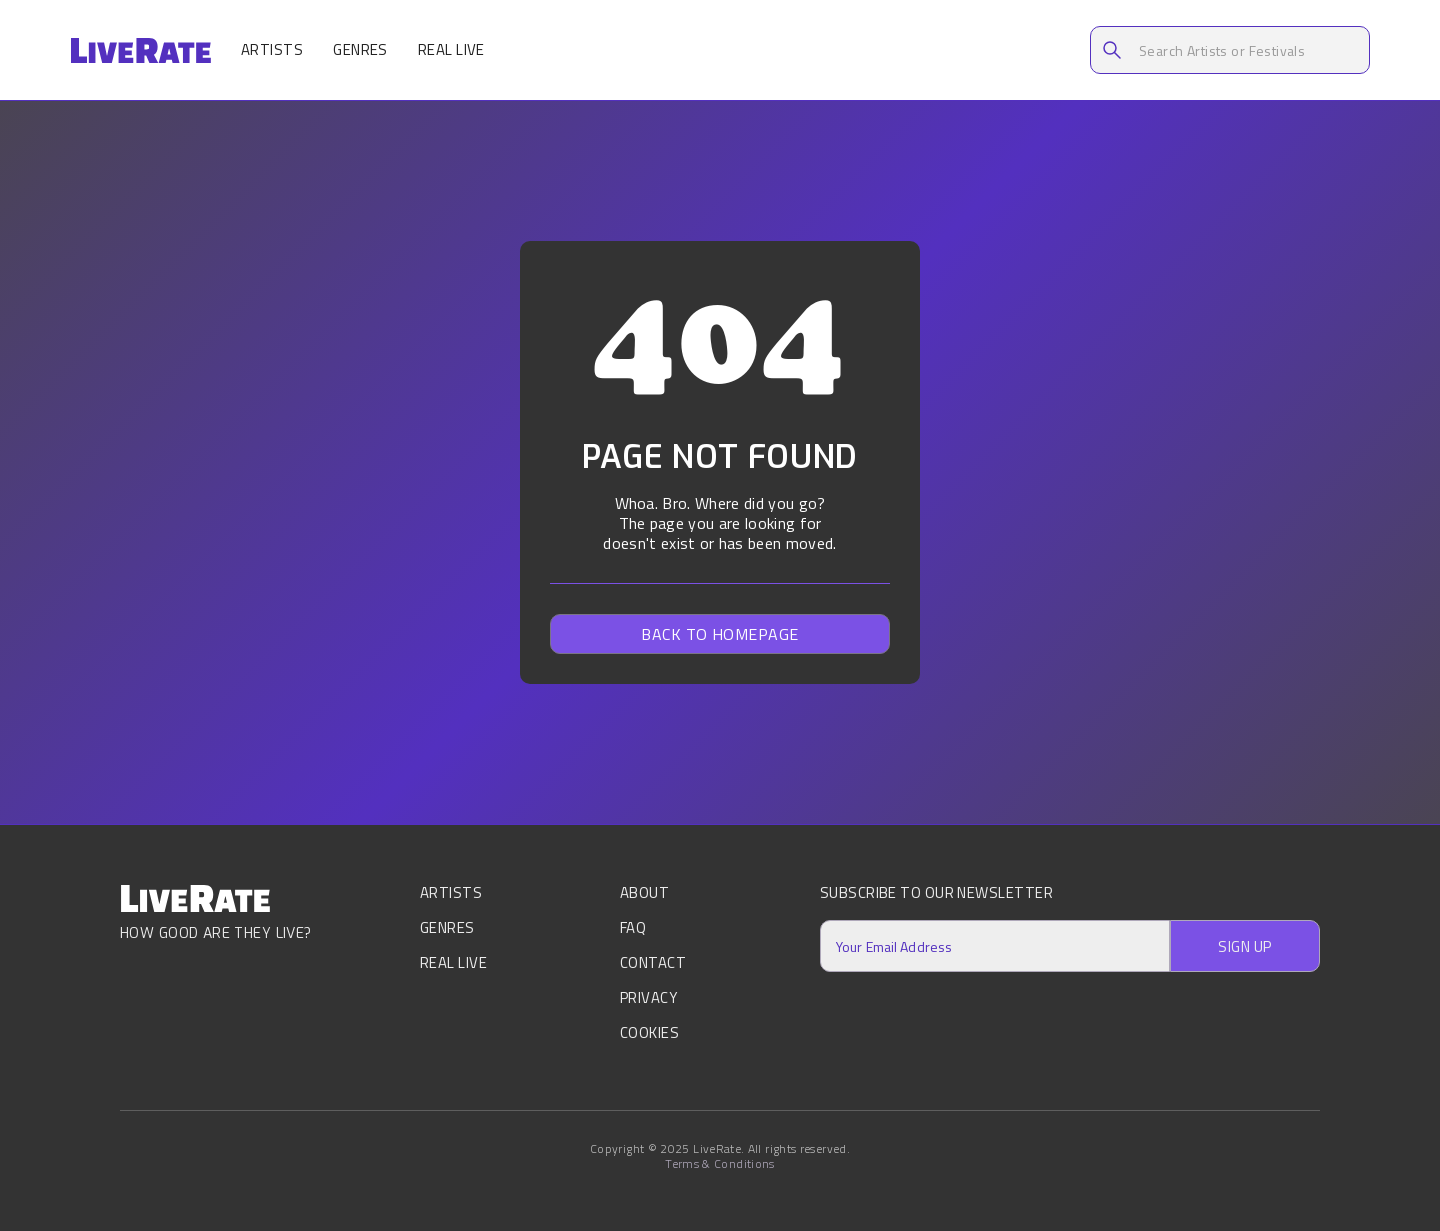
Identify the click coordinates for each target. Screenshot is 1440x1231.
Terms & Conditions (719, 1164)
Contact (653, 962)
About (644, 894)
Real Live (451, 49)
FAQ (633, 927)
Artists (272, 49)
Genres (360, 49)
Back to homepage (720, 634)
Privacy (648, 997)
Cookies (649, 1032)
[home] (140, 50)
